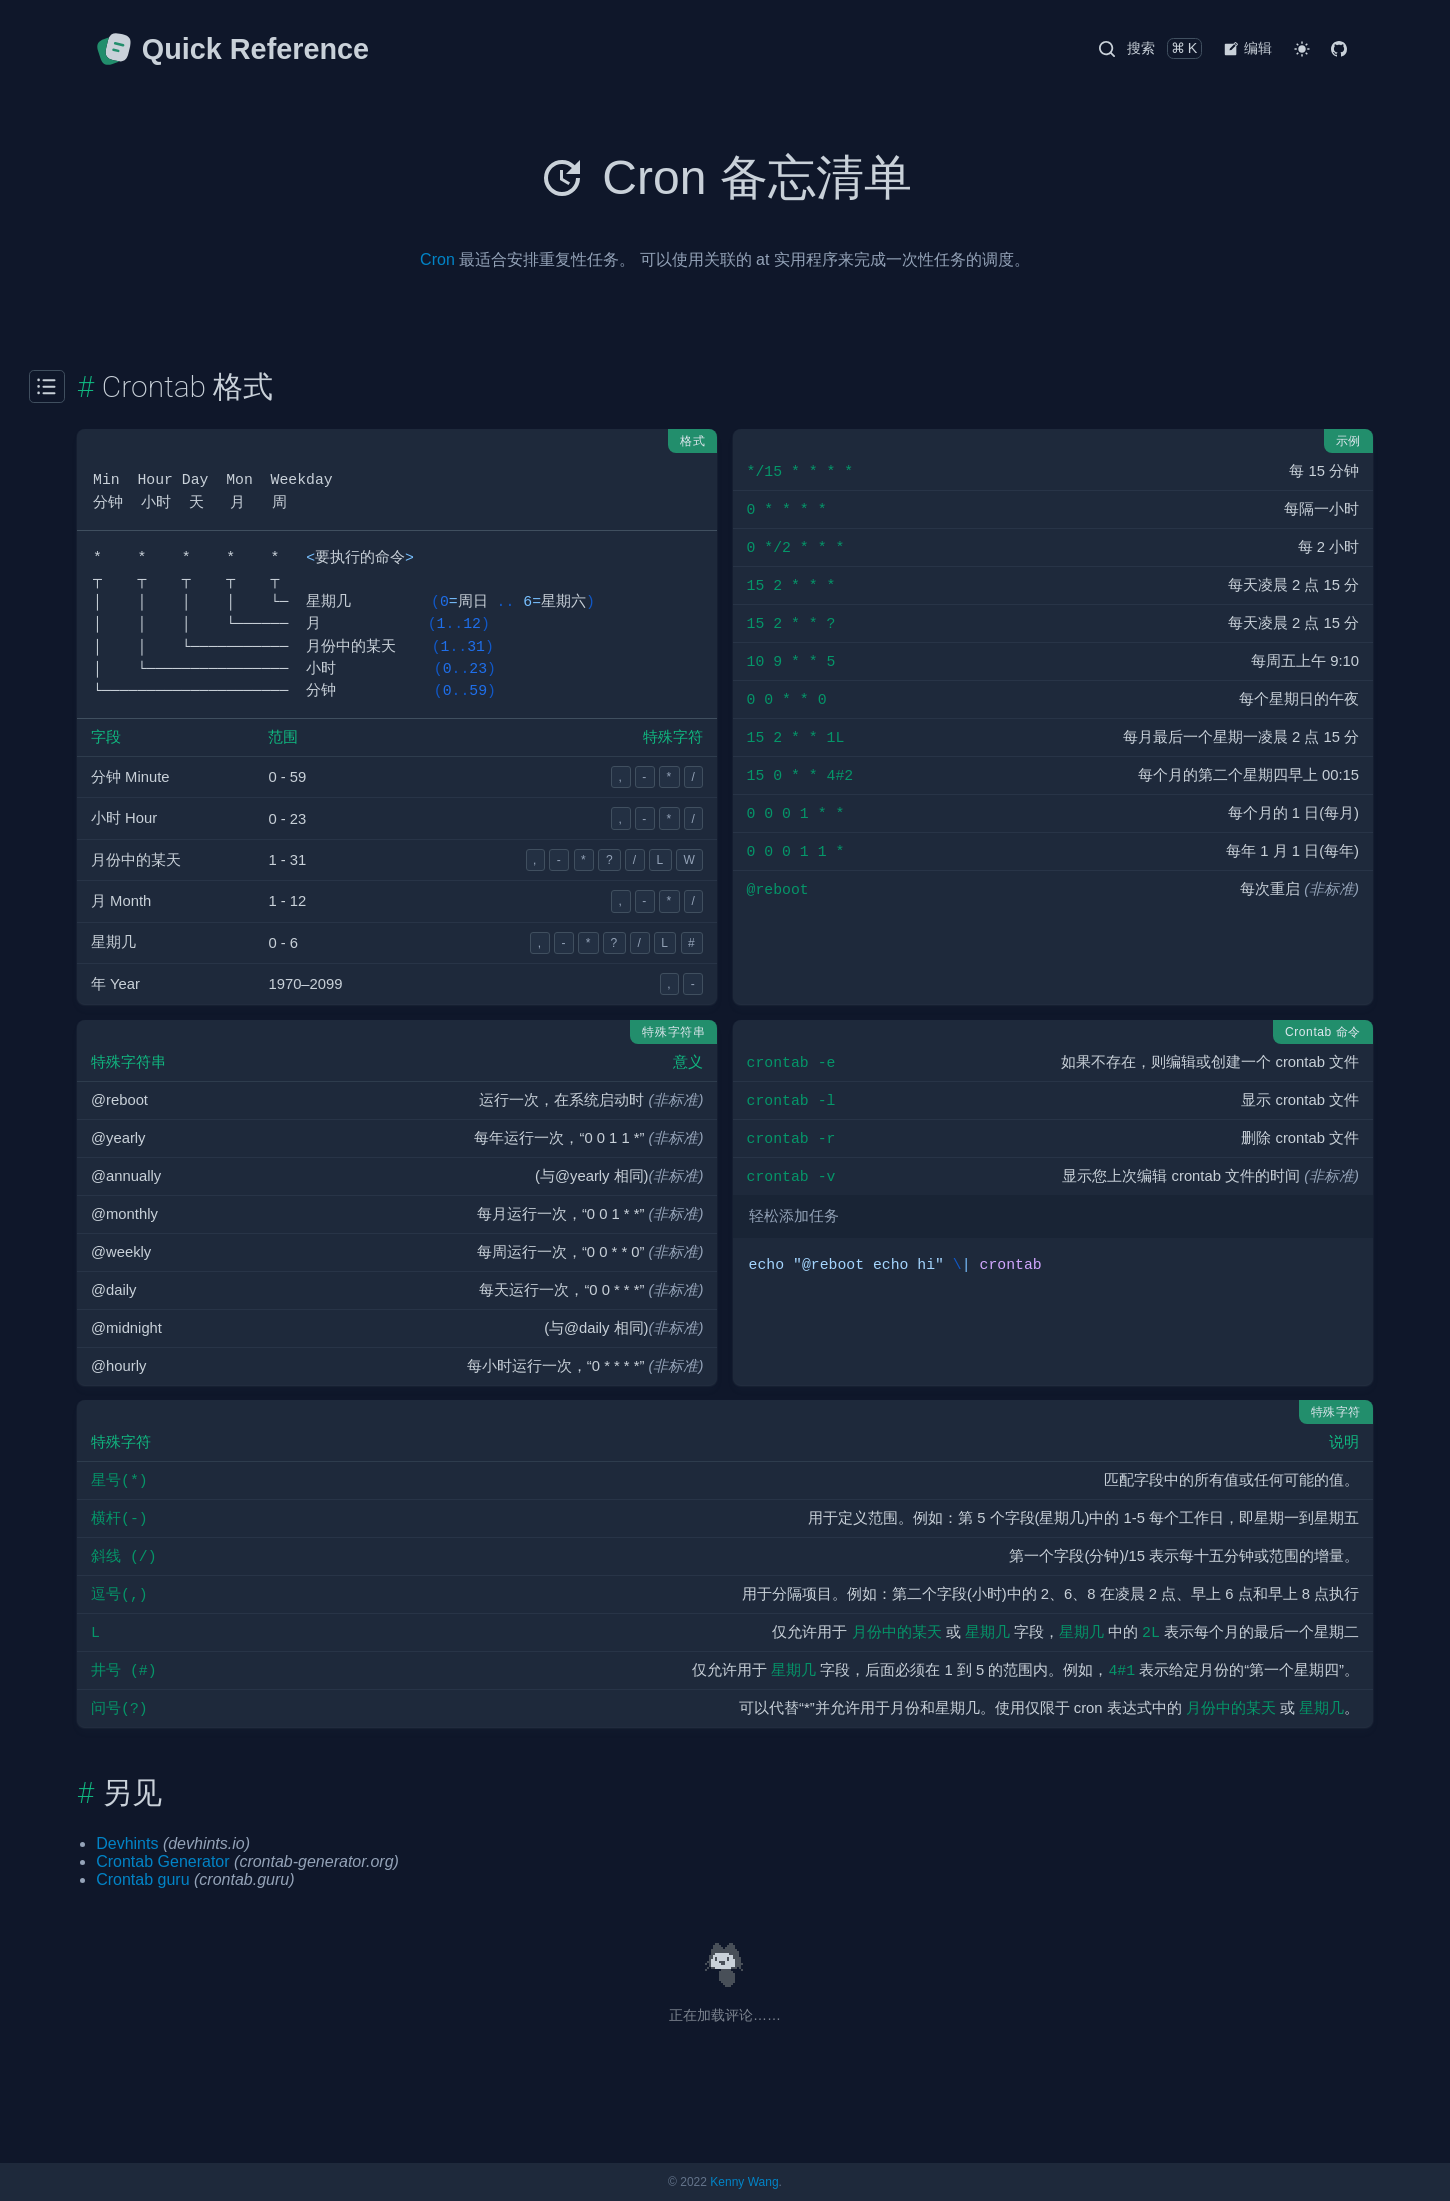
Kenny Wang (744, 2182)
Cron (437, 259)
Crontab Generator (162, 1861)
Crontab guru (142, 1879)
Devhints (127, 1843)
